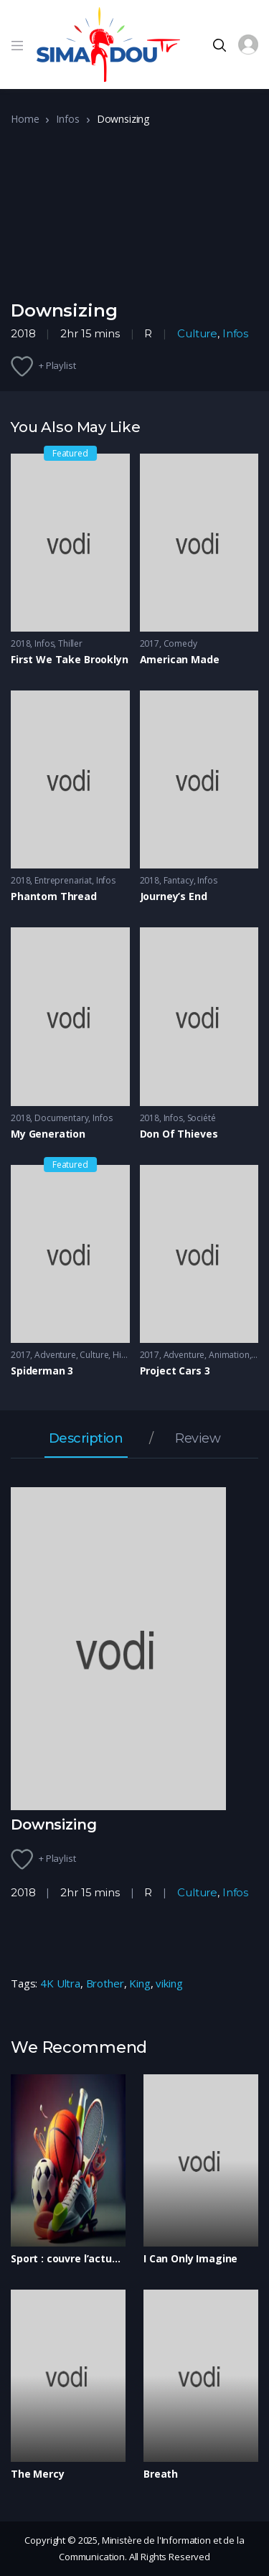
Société (201, 1118)
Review (197, 1439)
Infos (67, 119)
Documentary (61, 1118)
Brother (105, 1983)
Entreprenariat (63, 880)
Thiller (70, 643)
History (127, 1355)
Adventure (55, 1355)
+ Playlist (57, 365)
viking (169, 1983)
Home (25, 119)
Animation (229, 1355)
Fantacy (179, 880)
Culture (197, 333)
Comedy (180, 643)
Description (86, 1439)
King (139, 1983)
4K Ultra (60, 1983)
